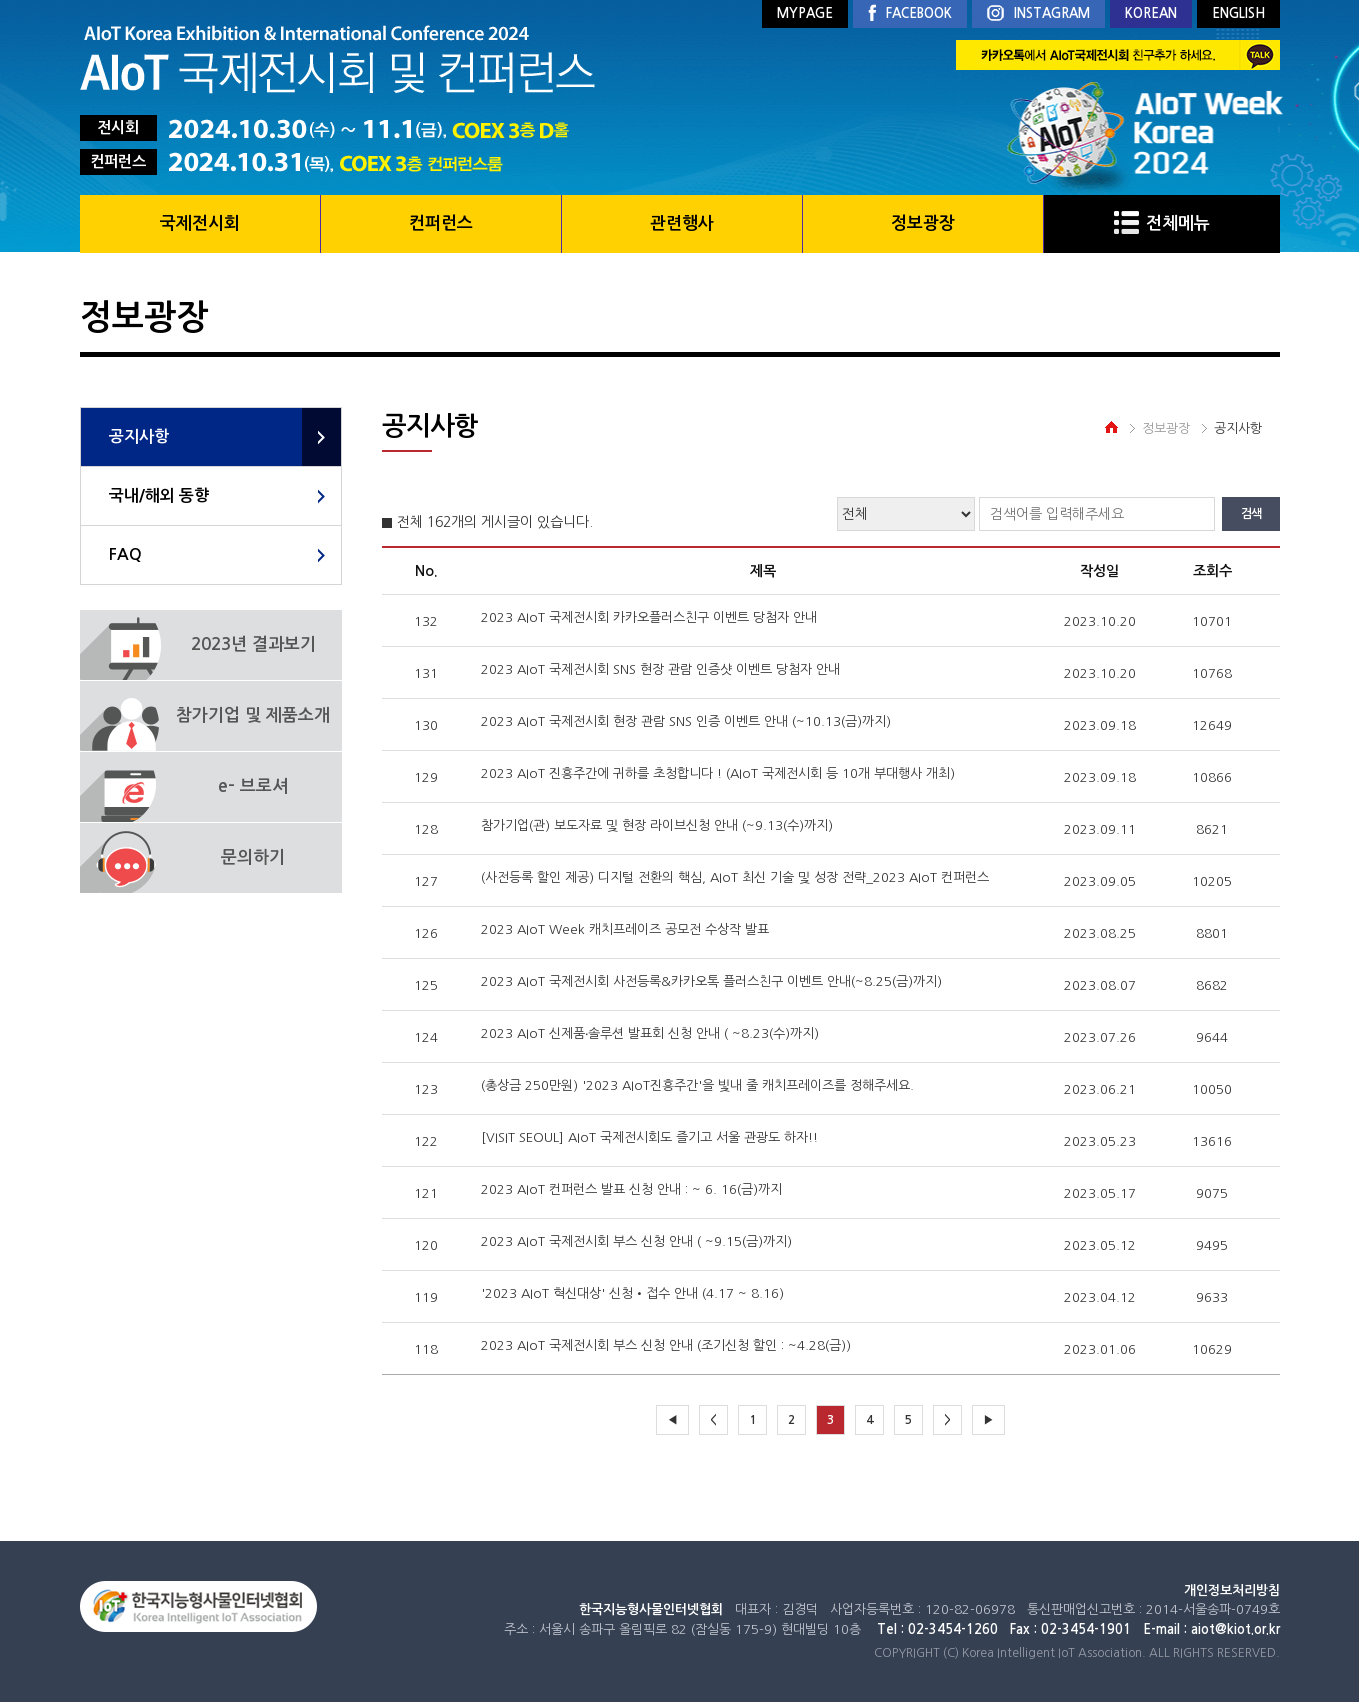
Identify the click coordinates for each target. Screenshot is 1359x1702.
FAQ (125, 554)
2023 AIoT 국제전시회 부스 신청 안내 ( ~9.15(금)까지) (636, 1241)
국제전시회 (200, 223)
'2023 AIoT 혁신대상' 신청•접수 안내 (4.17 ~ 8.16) (632, 1293)
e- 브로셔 (253, 786)
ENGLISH (1238, 13)
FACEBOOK (910, 14)
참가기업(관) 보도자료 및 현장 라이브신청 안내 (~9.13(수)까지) (657, 825)
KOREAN (1151, 13)
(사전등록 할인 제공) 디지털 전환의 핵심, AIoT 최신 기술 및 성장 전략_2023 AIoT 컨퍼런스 (735, 877)
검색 (1251, 514)
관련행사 (682, 223)
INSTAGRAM (1038, 14)
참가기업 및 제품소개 (253, 715)
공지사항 (139, 436)
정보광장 (923, 223)
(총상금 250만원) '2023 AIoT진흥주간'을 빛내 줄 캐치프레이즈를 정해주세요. (697, 1085)
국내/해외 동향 (159, 495)
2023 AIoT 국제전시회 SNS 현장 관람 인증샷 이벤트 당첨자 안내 (660, 669)
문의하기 (253, 857)
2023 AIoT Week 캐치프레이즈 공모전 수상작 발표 (625, 929)
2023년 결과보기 (253, 644)
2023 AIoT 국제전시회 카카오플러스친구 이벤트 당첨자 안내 (649, 617)
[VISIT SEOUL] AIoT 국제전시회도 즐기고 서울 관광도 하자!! (649, 1137)
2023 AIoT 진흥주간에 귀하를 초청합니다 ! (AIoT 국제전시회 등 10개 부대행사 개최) (718, 773)
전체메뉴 (1162, 223)
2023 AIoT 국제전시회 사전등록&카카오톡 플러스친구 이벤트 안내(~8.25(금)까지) (711, 981)
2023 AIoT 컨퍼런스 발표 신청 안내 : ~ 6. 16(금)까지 (631, 1189)
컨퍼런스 (441, 223)
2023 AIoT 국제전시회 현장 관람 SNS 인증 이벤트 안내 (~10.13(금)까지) (686, 721)
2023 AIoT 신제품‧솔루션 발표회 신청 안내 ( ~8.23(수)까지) (650, 1033)
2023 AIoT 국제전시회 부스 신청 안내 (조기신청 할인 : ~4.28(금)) (666, 1345)
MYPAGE (805, 13)
